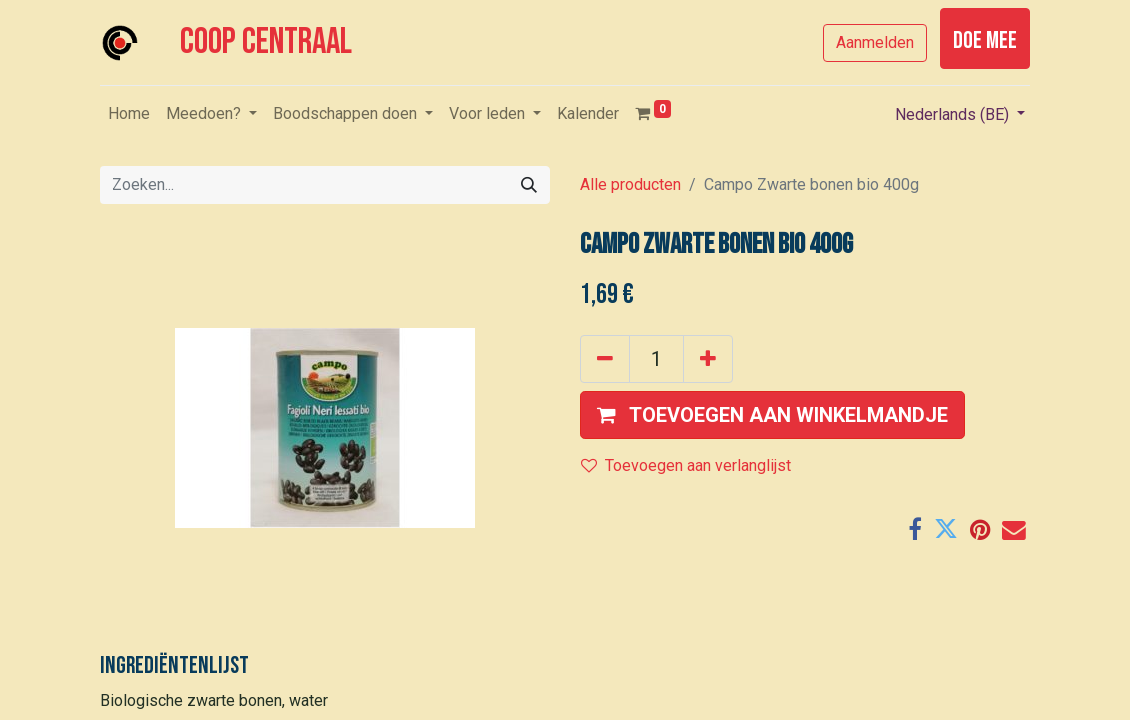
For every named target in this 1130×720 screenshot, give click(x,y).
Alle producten (630, 184)
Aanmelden (875, 42)
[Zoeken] (529, 185)
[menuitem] (129, 114)
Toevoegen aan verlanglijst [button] (686, 465)
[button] (772, 415)
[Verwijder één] (605, 359)
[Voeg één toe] (708, 359)
